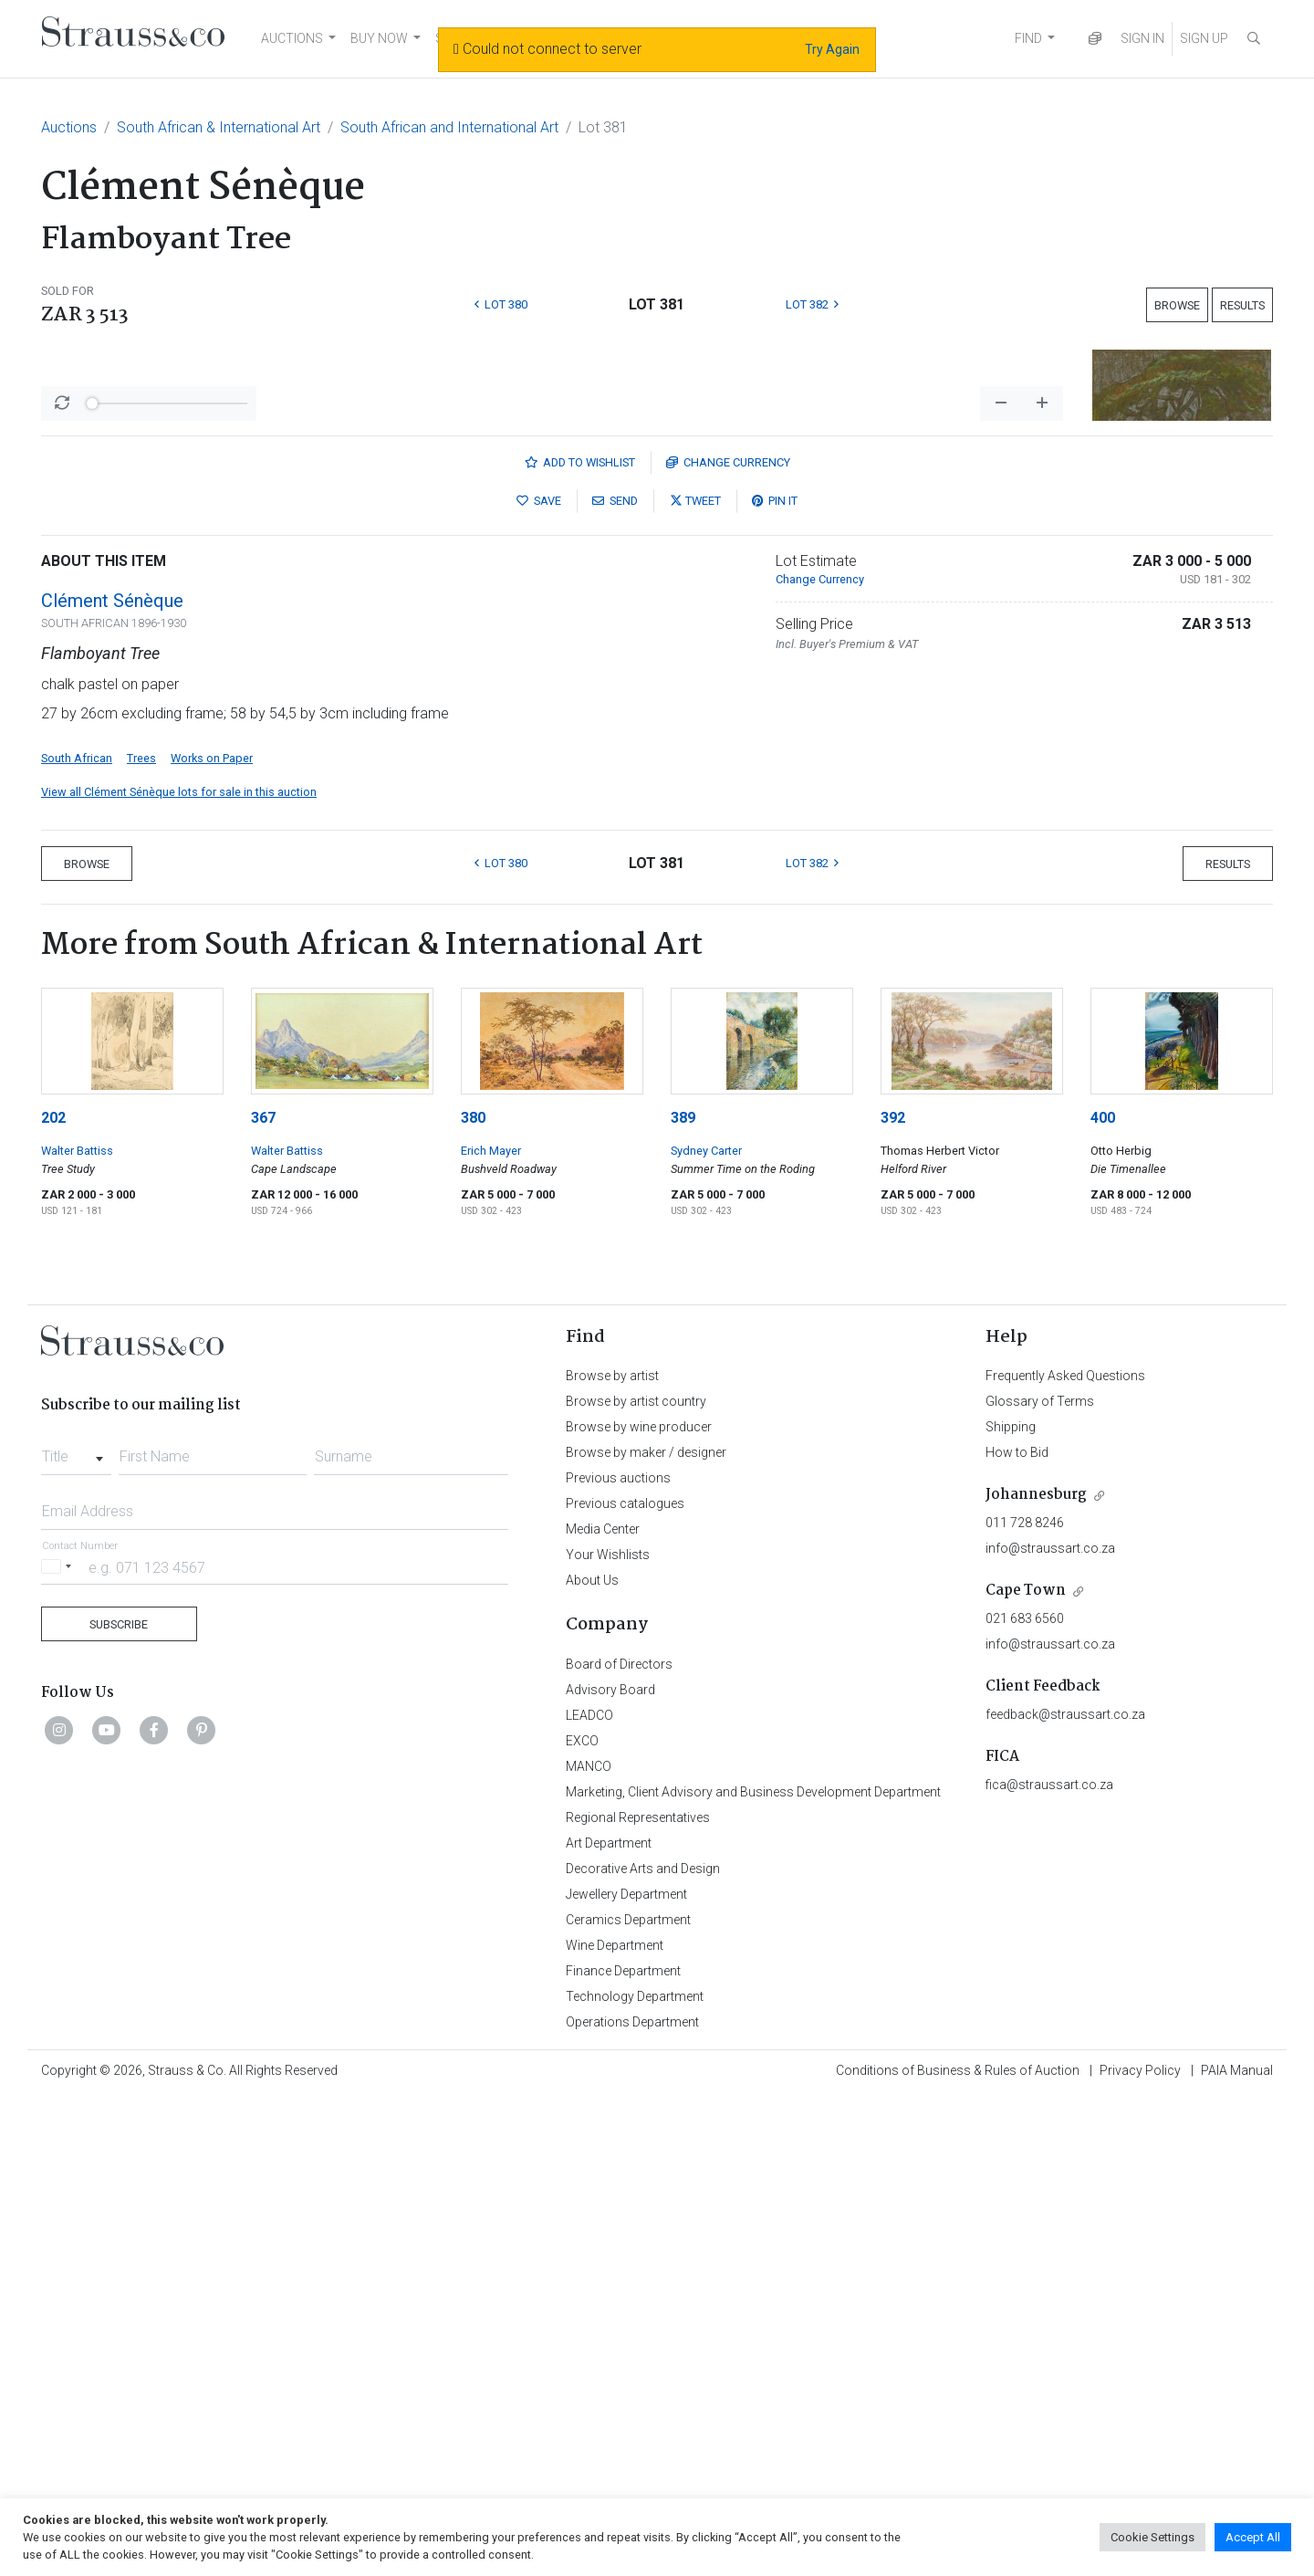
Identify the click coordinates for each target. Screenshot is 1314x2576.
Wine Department (614, 2423)
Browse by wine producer (639, 1905)
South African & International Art (218, 127)
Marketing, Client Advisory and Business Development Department (753, 2270)
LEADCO (589, 2193)
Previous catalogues (625, 1981)
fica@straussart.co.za (1049, 2263)
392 (893, 1596)
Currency (728, 941)
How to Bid (1017, 1930)
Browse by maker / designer (646, 1930)
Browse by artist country (636, 1879)
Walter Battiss (77, 1629)
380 (473, 1596)
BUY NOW (379, 38)
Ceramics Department (628, 2398)
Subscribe (118, 2103)
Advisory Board (610, 2168)
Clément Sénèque (112, 1079)
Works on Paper (212, 1236)
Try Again (832, 49)
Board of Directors (619, 2142)
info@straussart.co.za (1050, 2026)
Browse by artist (612, 1854)
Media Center (603, 2007)
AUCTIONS (292, 38)
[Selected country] (59, 2045)
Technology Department (635, 2474)
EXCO (582, 2219)
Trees (141, 1236)
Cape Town (1026, 2069)
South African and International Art (449, 127)
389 (683, 1596)
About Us (592, 2058)
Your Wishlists (608, 2033)
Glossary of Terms (1040, 1879)
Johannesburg (1036, 1973)
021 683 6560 (1025, 2096)
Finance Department (623, 2449)
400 (1102, 1596)
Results (1242, 305)
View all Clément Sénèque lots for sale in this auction (179, 1270)
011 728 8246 (1025, 2001)
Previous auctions (618, 1956)
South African (76, 1236)
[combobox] (76, 1929)
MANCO (588, 2244)
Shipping (1011, 1905)
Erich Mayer (491, 1629)
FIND (1028, 38)
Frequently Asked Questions (1065, 1854)
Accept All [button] (1252, 2537)
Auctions (69, 127)
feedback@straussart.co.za (1065, 2192)
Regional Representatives (638, 2295)
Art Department (609, 2321)
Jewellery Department (626, 2372)
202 (53, 1596)
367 (263, 1596)
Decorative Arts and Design (643, 2347)
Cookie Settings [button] (1152, 2537)
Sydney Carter (706, 1629)
